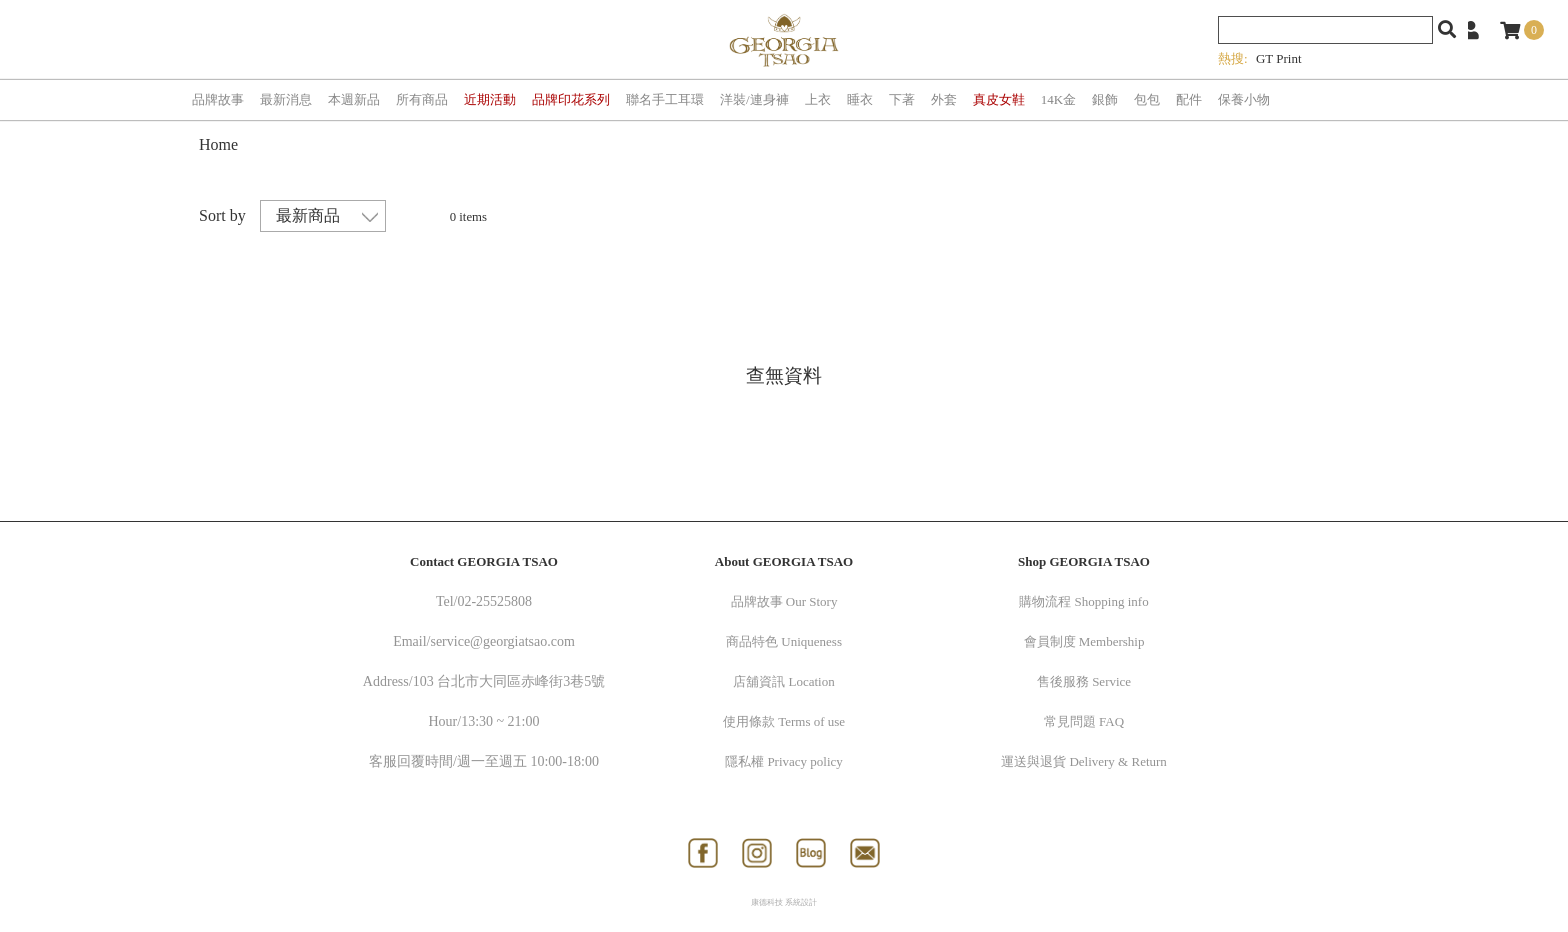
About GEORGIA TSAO (784, 561)
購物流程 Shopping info (1083, 601)
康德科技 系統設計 (784, 902)
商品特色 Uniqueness (784, 641)
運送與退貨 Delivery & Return (1084, 761)
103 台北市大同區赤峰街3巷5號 (509, 681)
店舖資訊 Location (783, 681)
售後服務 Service (1084, 681)
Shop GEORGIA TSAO (1084, 561)
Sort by (222, 215)
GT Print (1279, 58)
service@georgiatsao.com (502, 641)
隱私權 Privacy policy (784, 761)
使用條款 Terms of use (784, 721)
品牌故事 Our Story (784, 601)
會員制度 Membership (1084, 641)
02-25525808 (494, 601)
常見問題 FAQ (1084, 721)
